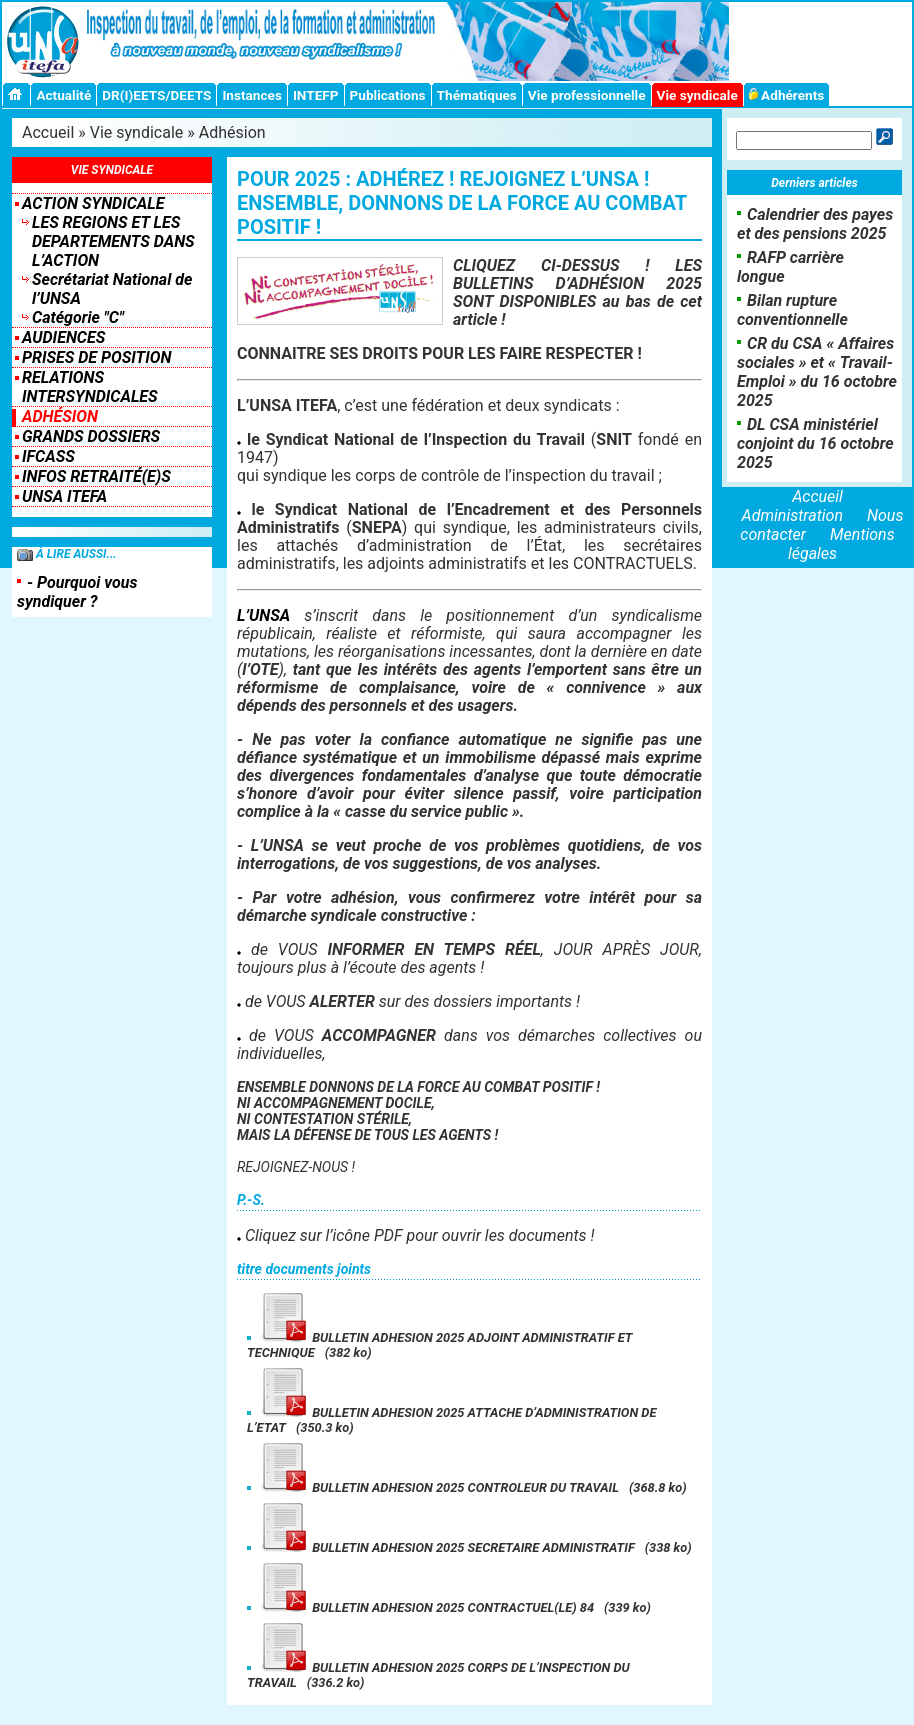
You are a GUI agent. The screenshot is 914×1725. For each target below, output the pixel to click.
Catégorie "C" (78, 317)
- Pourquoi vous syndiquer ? (77, 592)
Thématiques (477, 95)
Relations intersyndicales (90, 387)
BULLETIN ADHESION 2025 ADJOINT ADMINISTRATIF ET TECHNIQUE (439, 1345)
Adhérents (787, 95)
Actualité (63, 95)
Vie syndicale (697, 95)
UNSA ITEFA (64, 496)
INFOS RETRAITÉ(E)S (96, 476)
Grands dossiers (91, 436)
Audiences (63, 337)
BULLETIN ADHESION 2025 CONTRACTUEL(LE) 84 (425, 1607)
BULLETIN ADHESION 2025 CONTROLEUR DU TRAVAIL (438, 1487)
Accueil (48, 132)
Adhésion (232, 132)
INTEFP (316, 95)
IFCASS (48, 456)
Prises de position (96, 357)
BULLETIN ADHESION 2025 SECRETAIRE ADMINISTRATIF (446, 1547)
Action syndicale (93, 203)
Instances (251, 95)
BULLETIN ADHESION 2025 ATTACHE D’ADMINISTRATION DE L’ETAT (451, 1420)
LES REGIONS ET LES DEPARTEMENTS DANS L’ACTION (113, 241)
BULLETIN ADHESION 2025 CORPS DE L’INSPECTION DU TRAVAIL (438, 1675)
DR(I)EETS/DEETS (156, 95)
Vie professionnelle (587, 95)
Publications (388, 95)
